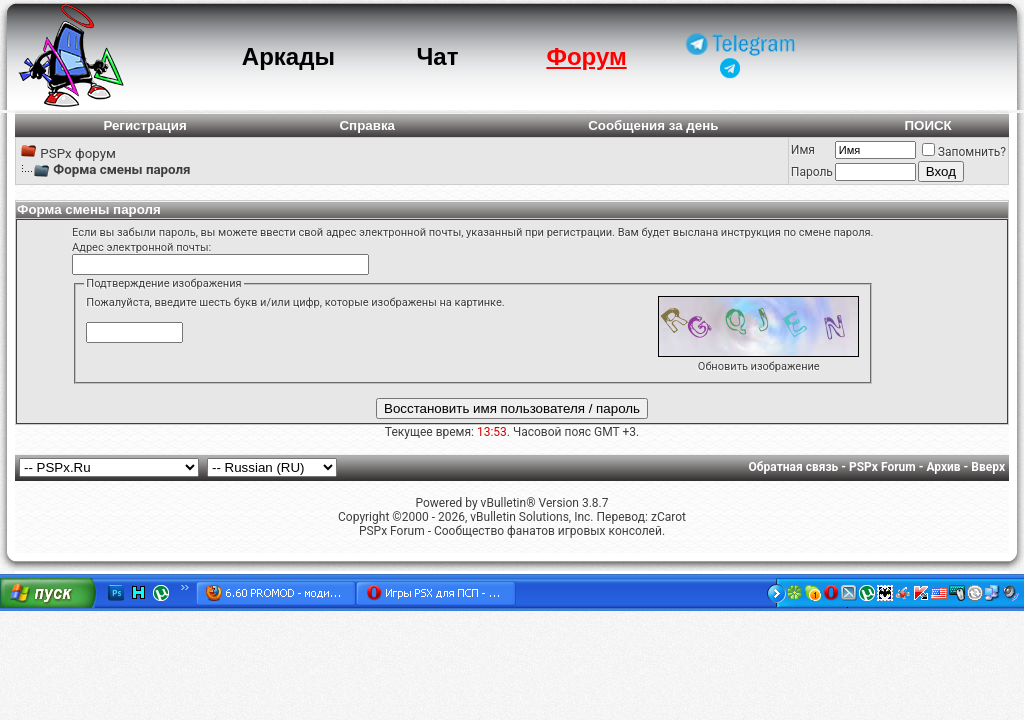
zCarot (668, 517)
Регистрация (144, 125)
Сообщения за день (653, 125)
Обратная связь (794, 467)
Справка (367, 125)
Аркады (288, 56)
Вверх (988, 467)
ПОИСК (927, 125)
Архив (943, 467)
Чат (437, 56)
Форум (586, 56)
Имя (803, 150)
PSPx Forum (882, 467)
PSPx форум (78, 153)
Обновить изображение (759, 366)
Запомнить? (964, 152)
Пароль (812, 172)
